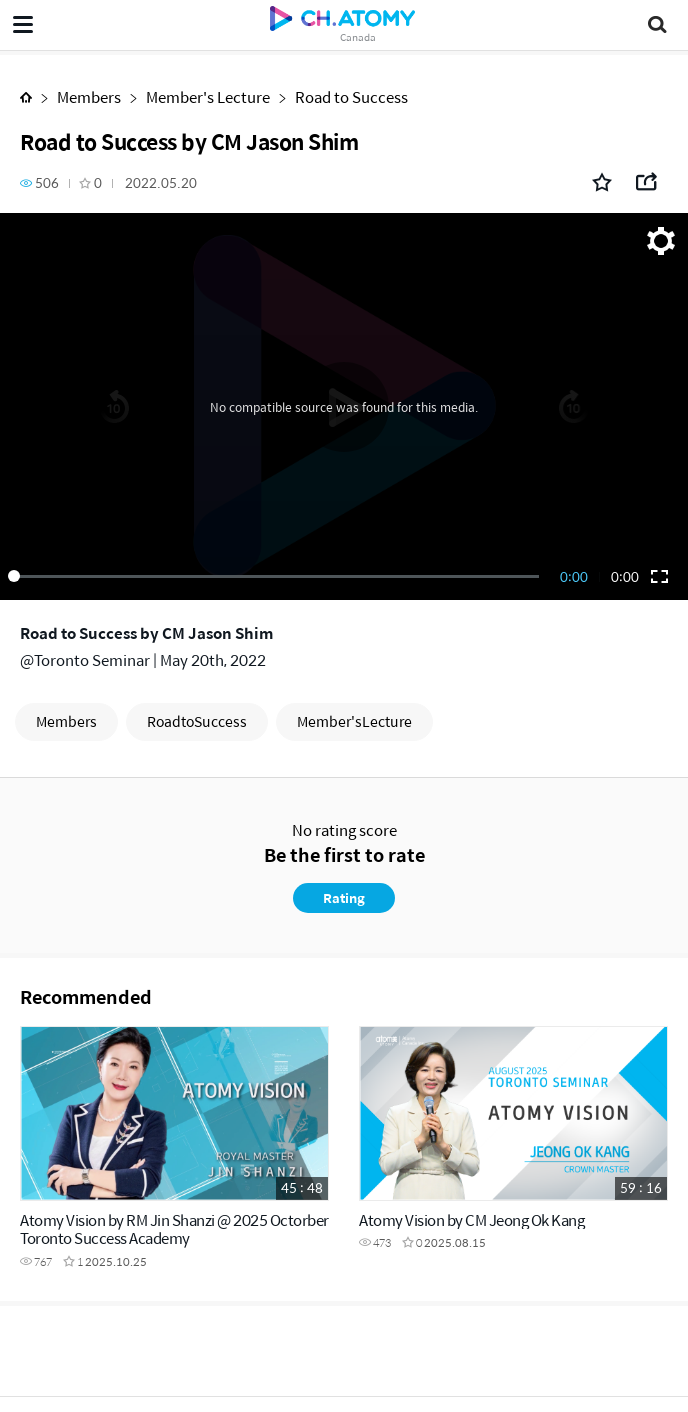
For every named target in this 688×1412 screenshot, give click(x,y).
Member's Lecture (208, 96)
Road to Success (351, 96)
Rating (344, 897)
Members (89, 96)
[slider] (277, 576)
